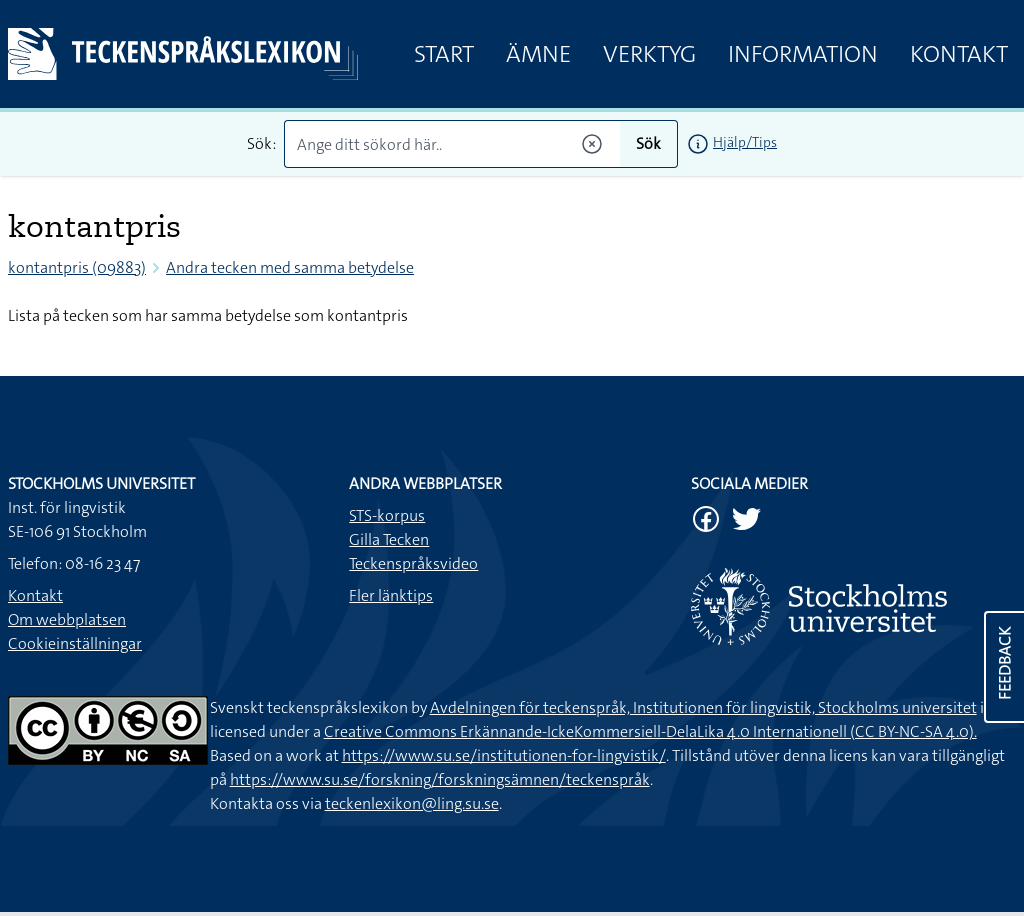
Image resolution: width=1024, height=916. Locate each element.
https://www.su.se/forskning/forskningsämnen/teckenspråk (440, 779)
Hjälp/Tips (745, 142)
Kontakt (959, 54)
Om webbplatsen (67, 619)
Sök (648, 143)
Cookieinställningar (75, 643)
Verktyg (649, 54)
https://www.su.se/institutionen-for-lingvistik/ (504, 755)
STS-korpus (387, 515)
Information (803, 54)
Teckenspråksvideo (413, 563)
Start (444, 54)
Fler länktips (391, 595)
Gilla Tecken (389, 539)
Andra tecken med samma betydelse (290, 267)
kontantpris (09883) (77, 267)
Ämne (538, 54)
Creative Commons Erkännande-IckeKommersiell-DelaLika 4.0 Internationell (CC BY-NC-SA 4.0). (650, 731)
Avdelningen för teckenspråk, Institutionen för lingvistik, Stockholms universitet (703, 707)
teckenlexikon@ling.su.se (412, 803)
